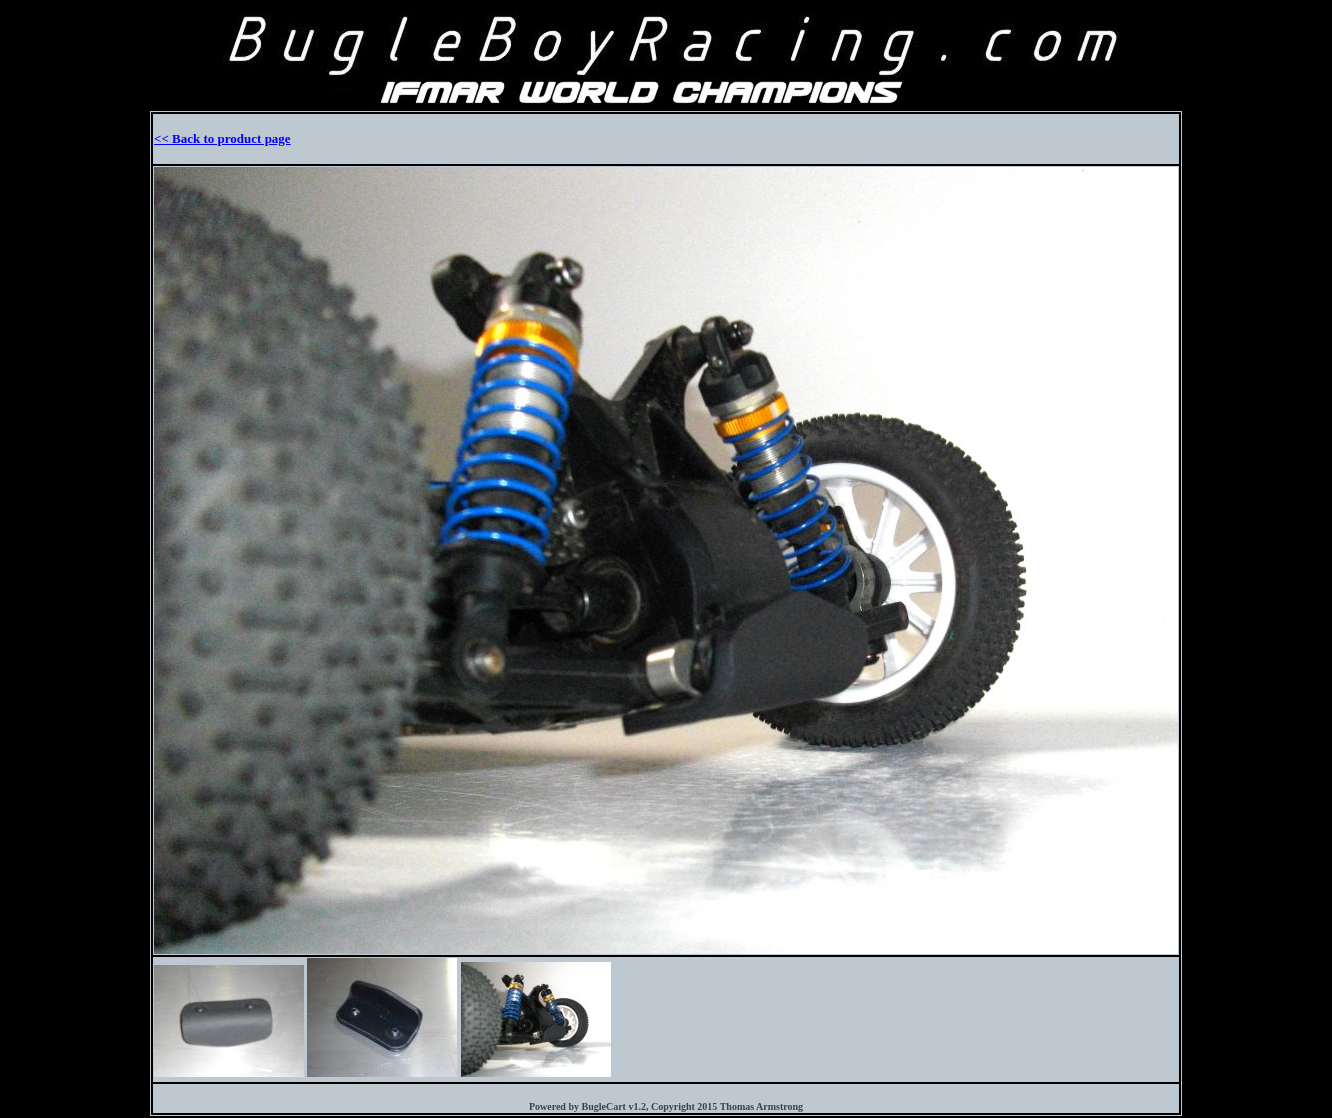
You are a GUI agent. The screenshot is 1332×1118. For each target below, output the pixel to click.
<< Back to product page (222, 138)
